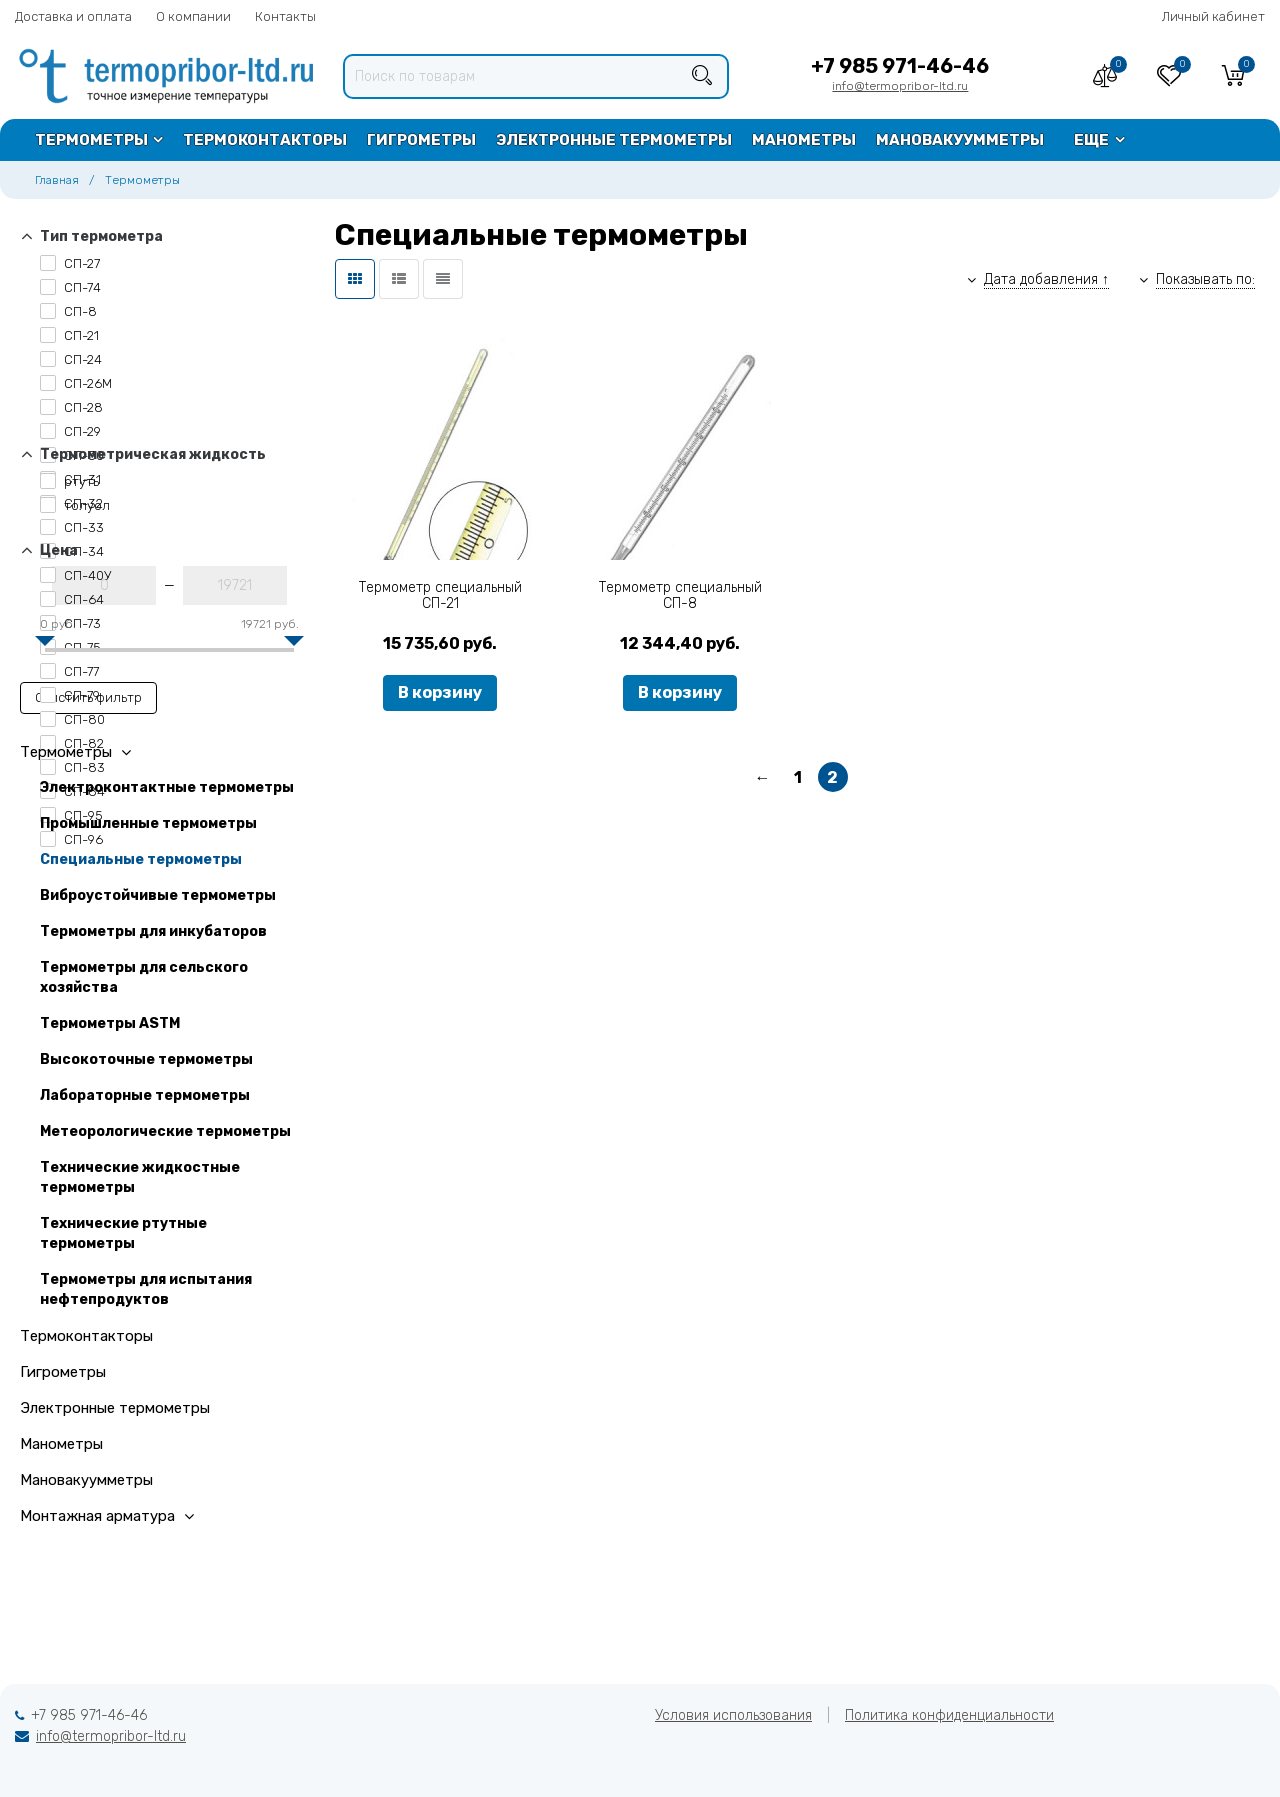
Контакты (285, 16)
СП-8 (68, 311)
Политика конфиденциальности (949, 1715)
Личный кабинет (1213, 16)
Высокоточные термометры (146, 1059)
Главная (57, 180)
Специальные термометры (141, 859)
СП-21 (69, 335)
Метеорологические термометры (165, 1131)
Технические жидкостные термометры (140, 1177)
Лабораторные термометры (145, 1095)
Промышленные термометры (148, 823)
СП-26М (76, 383)
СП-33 (72, 527)
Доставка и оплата (73, 16)
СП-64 (72, 599)
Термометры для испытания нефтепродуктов (146, 1289)
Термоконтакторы (265, 140)
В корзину (440, 692)
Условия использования (733, 1715)
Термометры (91, 140)
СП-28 (71, 407)
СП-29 (70, 431)
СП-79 (70, 695)
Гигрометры (421, 140)
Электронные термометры (614, 140)
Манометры (804, 140)
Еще (1091, 140)
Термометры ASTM (110, 1023)
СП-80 (72, 719)
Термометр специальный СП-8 (680, 595)
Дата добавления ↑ (1046, 279)
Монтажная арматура (107, 1516)
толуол (75, 505)
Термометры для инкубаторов (153, 931)
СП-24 (71, 359)
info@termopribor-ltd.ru (900, 86)
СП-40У (75, 575)
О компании (193, 16)
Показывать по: (1205, 279)
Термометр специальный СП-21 (440, 595)
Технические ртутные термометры (123, 1233)
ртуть (69, 481)
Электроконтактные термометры (167, 787)
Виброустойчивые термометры (158, 895)
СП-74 (70, 287)
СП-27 (70, 263)
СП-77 (69, 671)
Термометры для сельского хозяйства (144, 977)
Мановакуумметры (960, 140)
